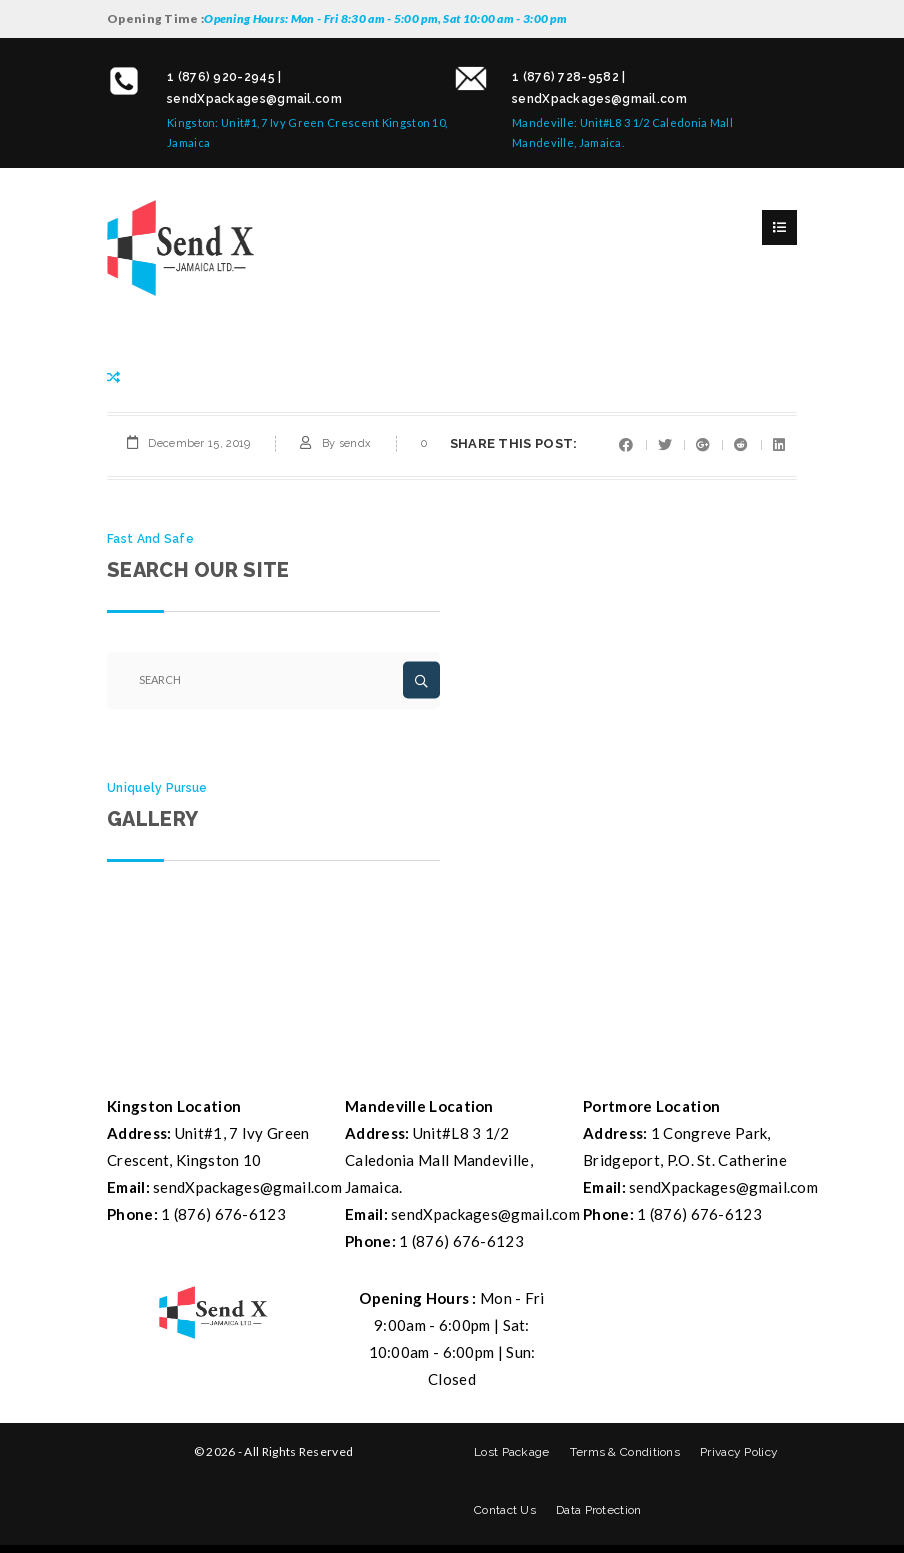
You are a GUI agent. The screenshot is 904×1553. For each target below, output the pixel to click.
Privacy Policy (739, 1452)
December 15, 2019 (199, 443)
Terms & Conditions (625, 1452)
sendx (355, 443)
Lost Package (512, 1452)
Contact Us (505, 1510)
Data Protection (599, 1510)
